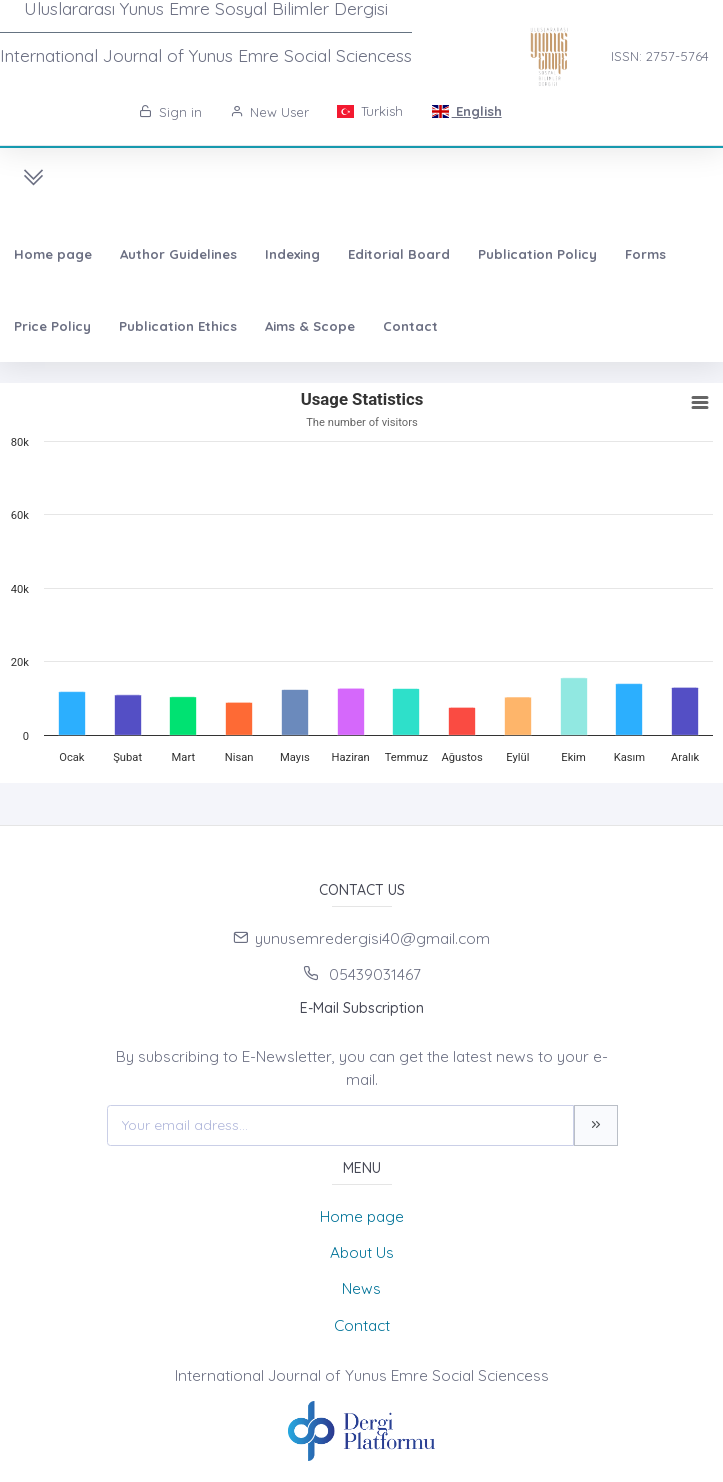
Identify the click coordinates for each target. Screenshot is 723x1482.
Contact (410, 326)
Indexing (292, 254)
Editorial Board (399, 254)
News (361, 1288)
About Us (362, 1252)
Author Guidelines (178, 254)
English (466, 111)
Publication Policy (537, 254)
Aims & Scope (310, 326)
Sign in (170, 112)
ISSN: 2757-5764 (660, 56)
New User (269, 112)
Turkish (370, 111)
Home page (53, 254)
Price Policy (52, 326)
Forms (645, 254)
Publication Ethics (178, 326)
